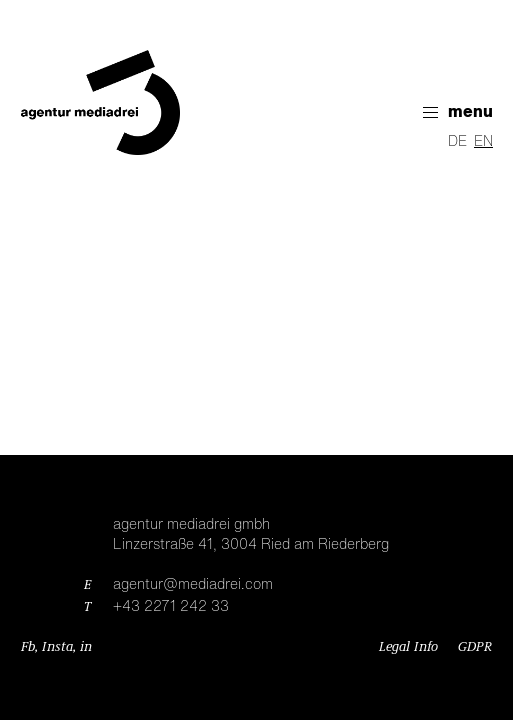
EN (483, 142)
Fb (28, 647)
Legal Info (408, 647)
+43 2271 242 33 (171, 607)
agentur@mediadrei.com (193, 585)
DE (457, 142)
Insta (57, 647)
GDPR (475, 647)
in (86, 647)
